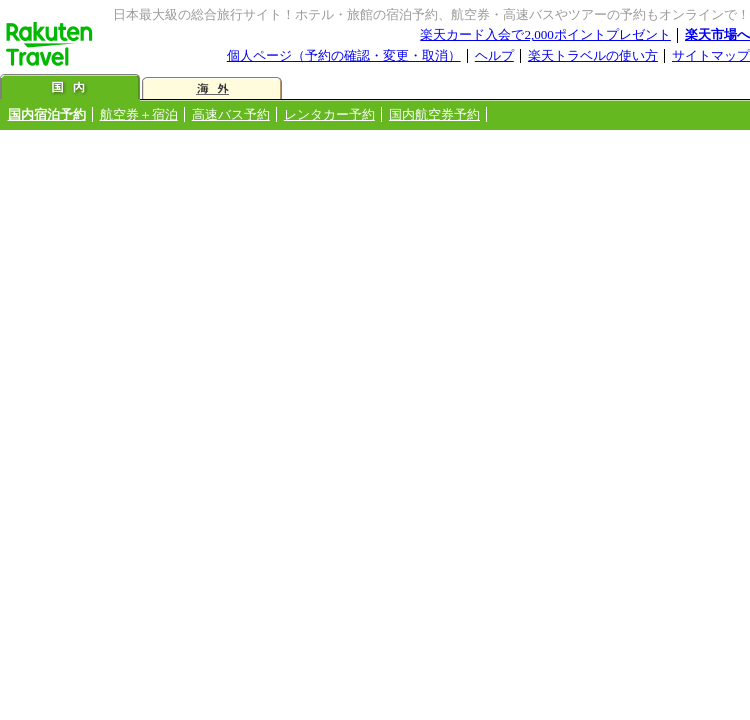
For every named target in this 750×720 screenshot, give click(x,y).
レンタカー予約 (329, 114)
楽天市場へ (717, 34)
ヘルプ (494, 55)
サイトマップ (711, 55)
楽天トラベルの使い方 (593, 55)
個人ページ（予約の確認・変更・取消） (344, 55)
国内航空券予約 (434, 114)
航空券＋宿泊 (139, 114)
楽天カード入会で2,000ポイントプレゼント (545, 34)
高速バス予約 (231, 114)
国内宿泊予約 (47, 114)
